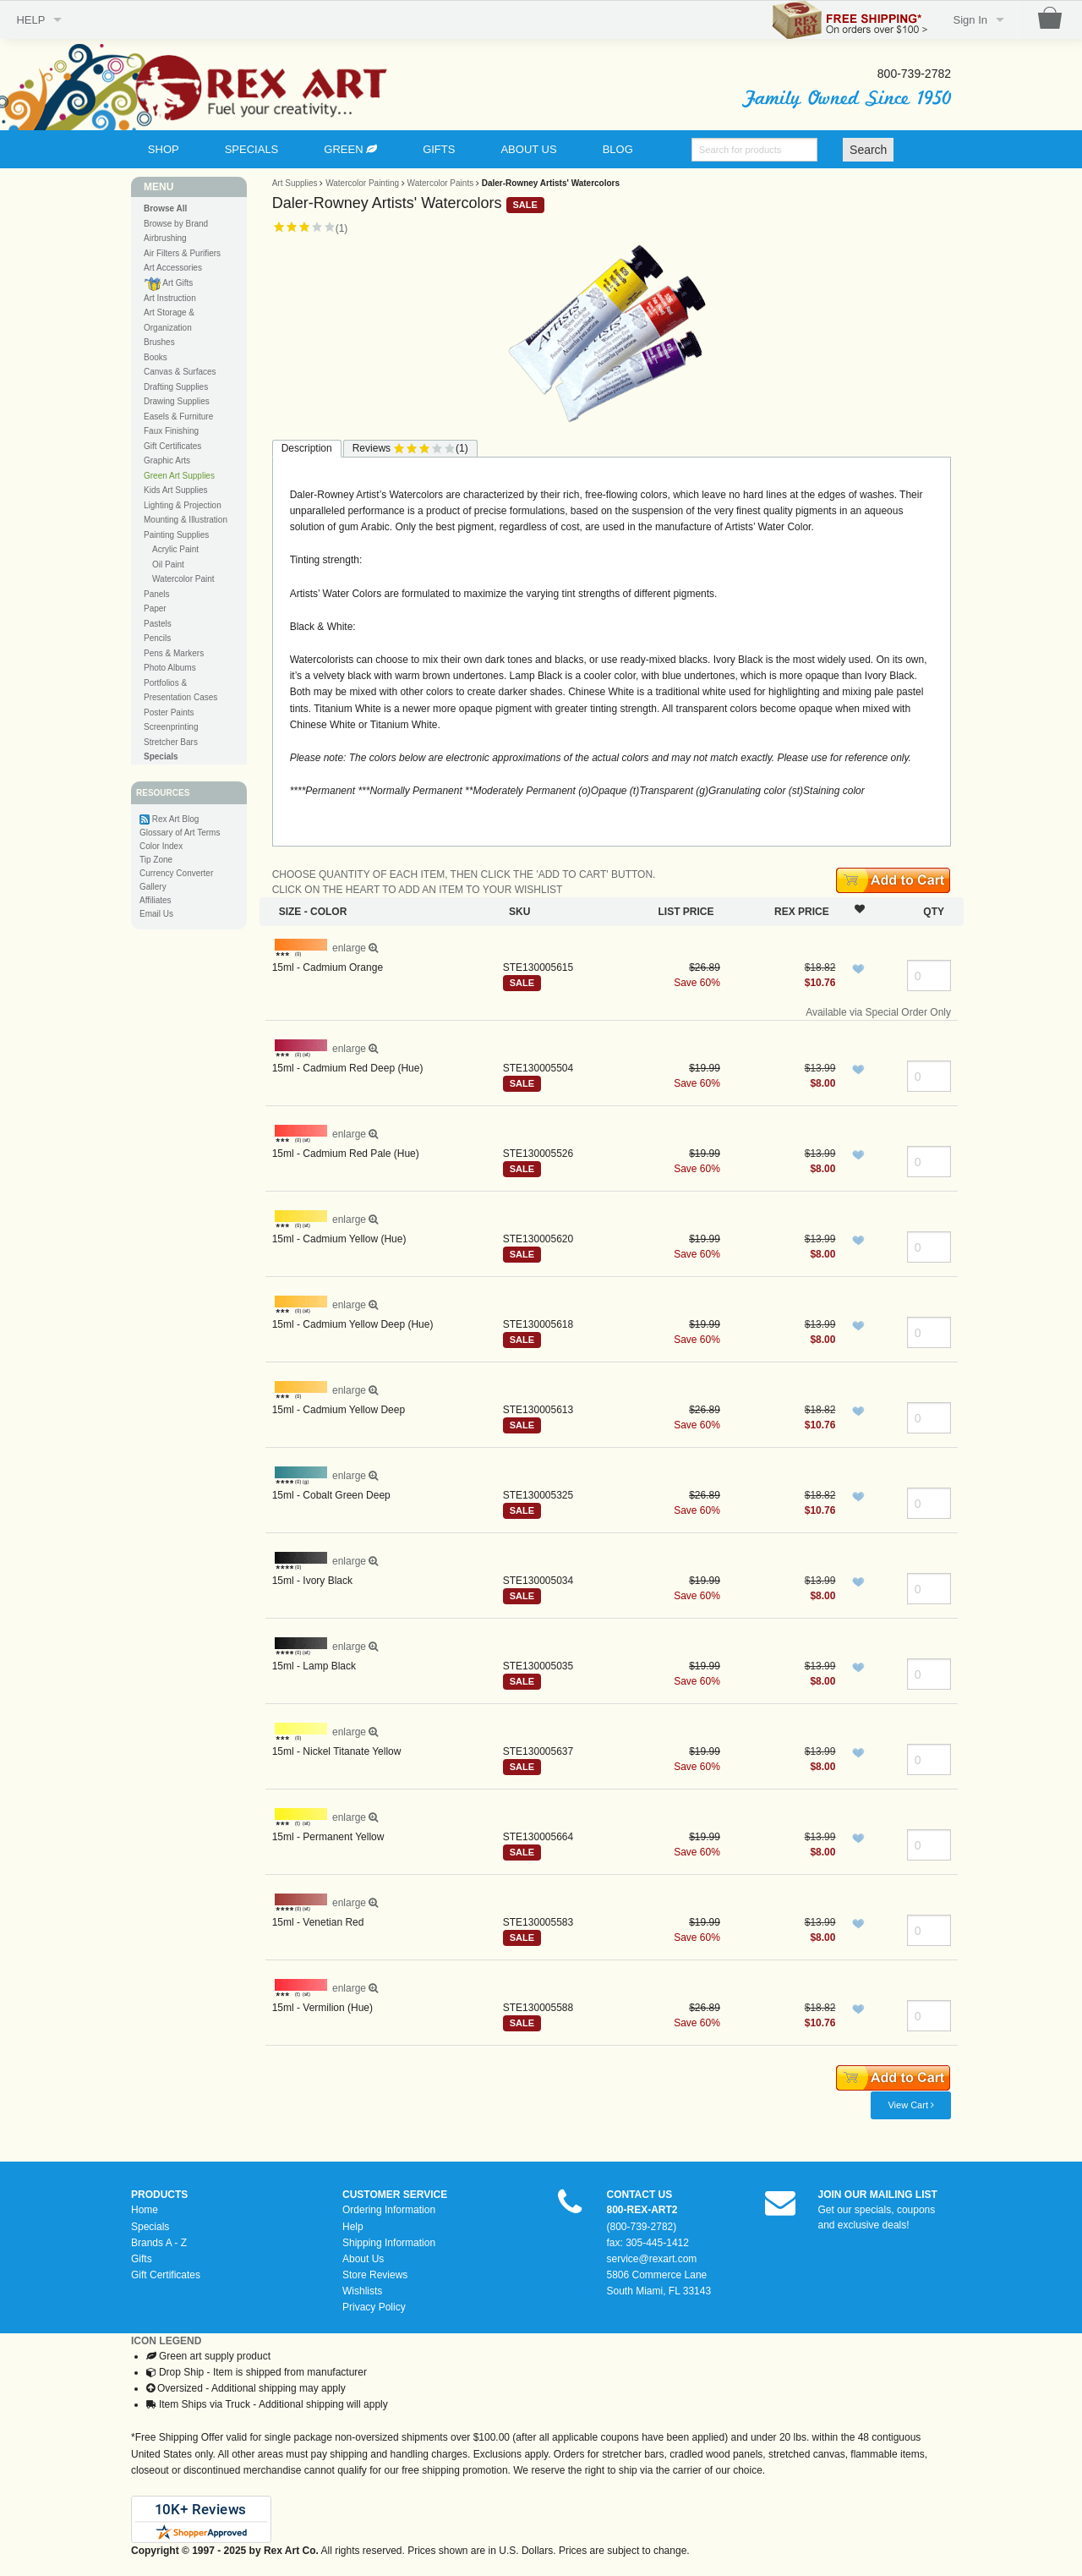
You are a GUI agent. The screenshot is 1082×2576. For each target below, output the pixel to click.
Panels (157, 594)
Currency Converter (176, 873)
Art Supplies (295, 183)
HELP (30, 20)
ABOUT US (528, 149)
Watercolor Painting (362, 183)
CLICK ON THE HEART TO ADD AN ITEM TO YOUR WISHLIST (417, 890)
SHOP (163, 149)
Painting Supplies (176, 535)
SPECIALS (252, 149)
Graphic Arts (167, 460)
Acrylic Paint (175, 549)
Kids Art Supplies (176, 490)
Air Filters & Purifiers (182, 253)
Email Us (156, 913)
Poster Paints (169, 712)
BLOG (618, 149)
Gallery (153, 886)
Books (155, 357)
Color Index (161, 846)
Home (144, 2210)
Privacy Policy (374, 2307)
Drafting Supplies (176, 387)
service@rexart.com (652, 2259)
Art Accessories (173, 267)
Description (306, 448)
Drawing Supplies (177, 401)
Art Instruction (170, 298)
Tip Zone (155, 859)
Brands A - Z (159, 2243)
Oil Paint (168, 564)
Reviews (410, 448)
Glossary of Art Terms (179, 832)
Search (868, 149)
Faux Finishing (171, 431)
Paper (155, 608)
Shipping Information (388, 2243)
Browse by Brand (176, 223)
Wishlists (362, 2291)
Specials (150, 2227)
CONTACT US (640, 2195)
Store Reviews (374, 2275)
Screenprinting (171, 727)
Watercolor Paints (440, 183)
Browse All (165, 208)
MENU (158, 187)
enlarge (327, 948)
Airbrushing (165, 238)
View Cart (911, 2105)
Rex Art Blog (175, 819)
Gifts (141, 2259)
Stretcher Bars (171, 742)
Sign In (970, 20)
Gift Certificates (172, 446)
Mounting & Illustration (185, 519)
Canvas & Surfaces (180, 371)
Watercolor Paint (183, 579)
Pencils (157, 638)
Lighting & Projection (182, 505)
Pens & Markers (174, 653)
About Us (363, 2259)
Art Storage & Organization (169, 320)
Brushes (159, 342)
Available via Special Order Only (878, 1012)
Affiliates (155, 900)
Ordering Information (388, 2210)
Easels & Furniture (178, 416)
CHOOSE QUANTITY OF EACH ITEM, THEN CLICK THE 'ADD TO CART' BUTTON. (464, 874)
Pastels (158, 623)
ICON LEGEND (166, 2341)
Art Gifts (168, 284)
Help (352, 2227)
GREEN (350, 149)
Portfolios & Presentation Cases (180, 690)
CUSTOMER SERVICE (394, 2195)
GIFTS (439, 149)
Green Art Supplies (179, 475)
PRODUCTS (159, 2195)
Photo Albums (170, 667)
